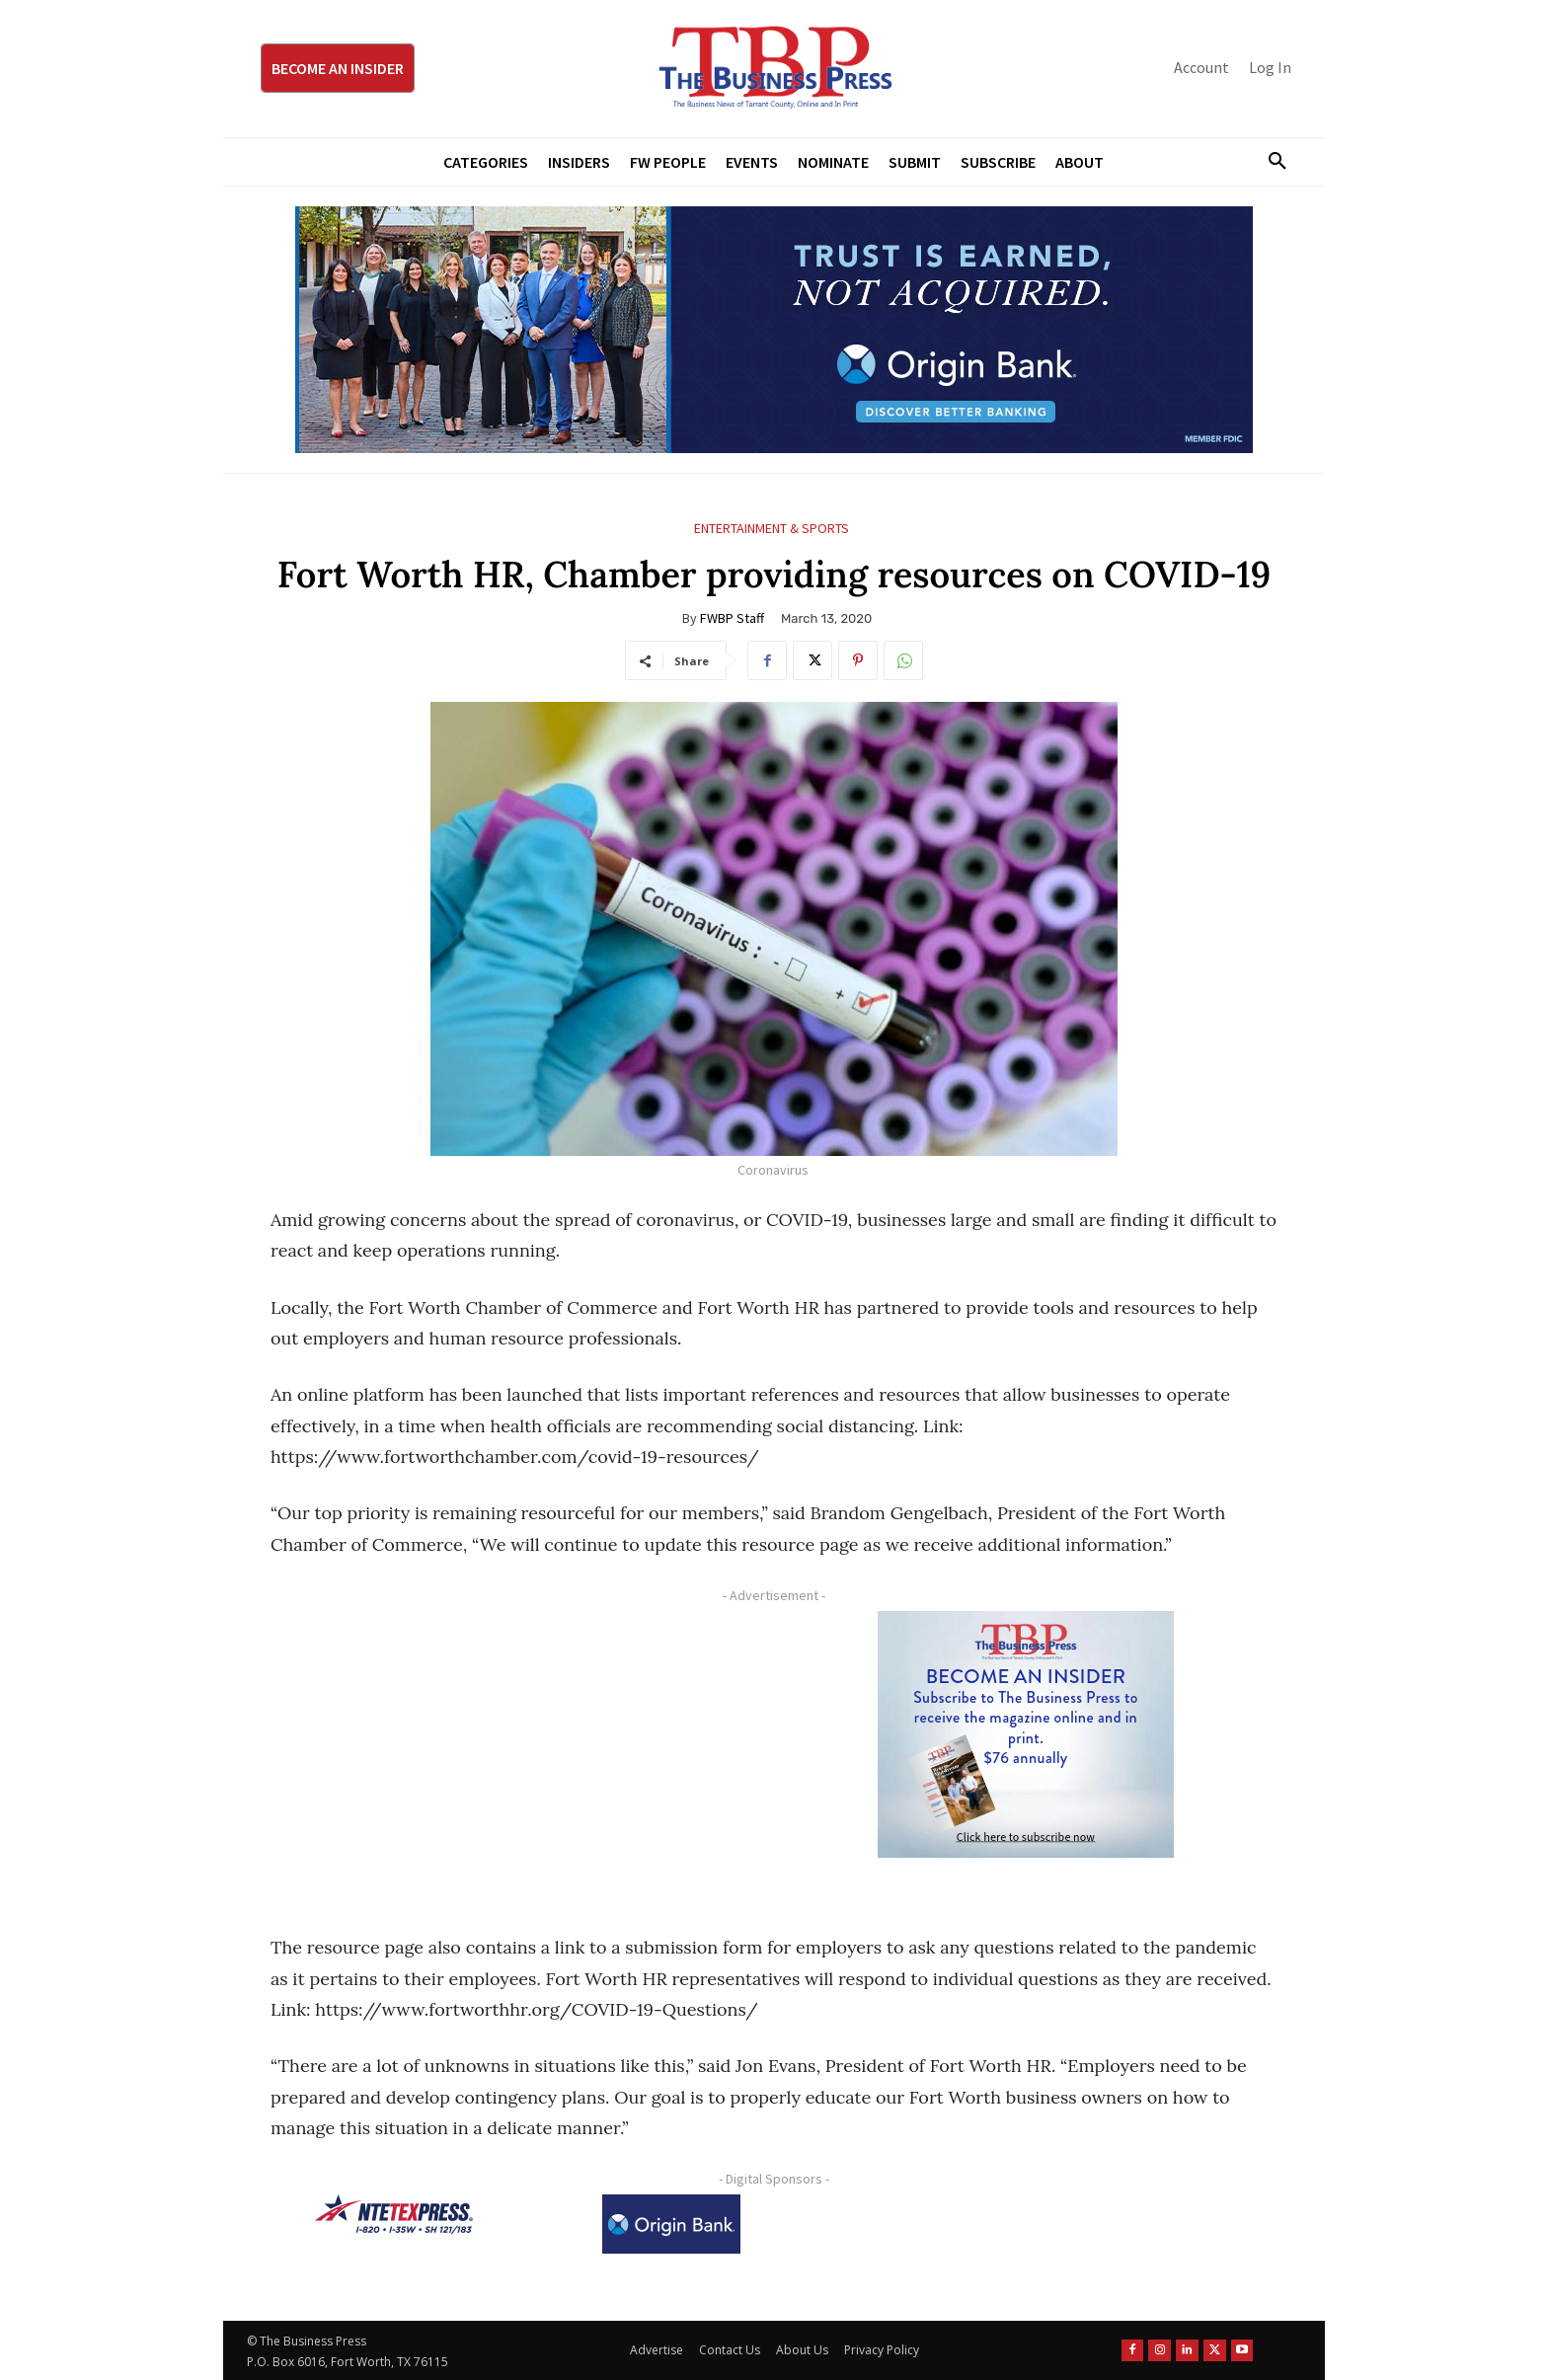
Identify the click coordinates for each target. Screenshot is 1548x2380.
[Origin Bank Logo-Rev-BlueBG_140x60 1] (671, 2224)
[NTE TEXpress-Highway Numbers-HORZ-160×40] (394, 2214)
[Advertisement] (512, 1749)
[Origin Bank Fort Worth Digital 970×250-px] (774, 329)
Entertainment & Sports (771, 528)
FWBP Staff (732, 618)
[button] (1269, 162)
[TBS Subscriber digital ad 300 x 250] (1026, 1734)
